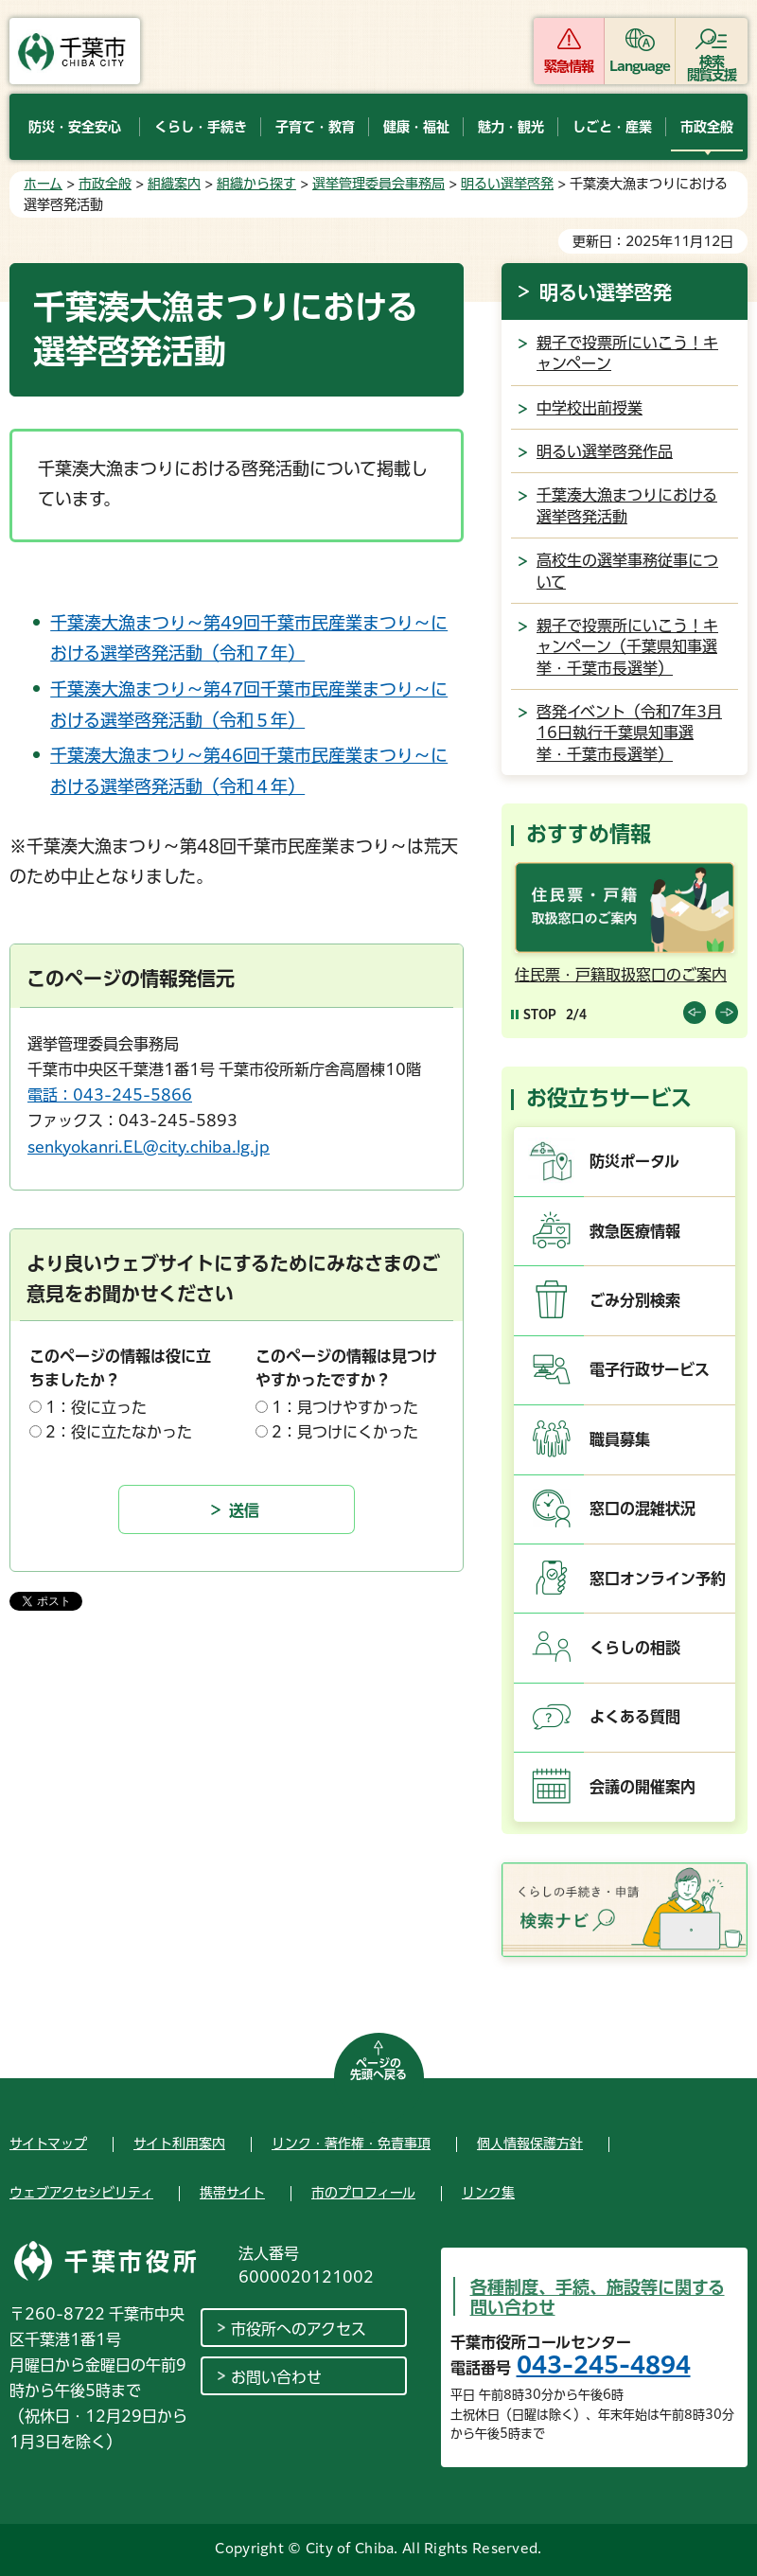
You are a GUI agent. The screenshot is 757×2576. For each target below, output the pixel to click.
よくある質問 (635, 1716)
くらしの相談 (635, 1647)
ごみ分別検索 (635, 1300)
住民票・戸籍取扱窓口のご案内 (621, 974)
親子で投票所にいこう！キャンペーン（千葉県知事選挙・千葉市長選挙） (627, 647)
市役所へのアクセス (298, 2329)
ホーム (43, 183)
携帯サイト (232, 2192)
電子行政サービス (650, 1369)
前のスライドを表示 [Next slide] (726, 1012)
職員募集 (620, 1439)
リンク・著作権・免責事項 (351, 2143)
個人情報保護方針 (530, 2143)
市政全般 (105, 183)
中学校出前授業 (590, 407)
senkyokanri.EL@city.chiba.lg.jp (148, 1147)
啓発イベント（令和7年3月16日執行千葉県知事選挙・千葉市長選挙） (629, 733)
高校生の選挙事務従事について (627, 571)
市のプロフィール (363, 2192)
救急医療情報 (635, 1231)
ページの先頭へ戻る (378, 2068)
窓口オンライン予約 (658, 1578)
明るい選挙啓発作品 (605, 451)
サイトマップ (48, 2143)
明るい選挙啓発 (507, 183)
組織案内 (174, 183)
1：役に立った (96, 1407)
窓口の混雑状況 (642, 1508)
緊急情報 (568, 66)
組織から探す (256, 183)
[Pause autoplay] (533, 1014)
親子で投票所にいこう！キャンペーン (627, 353)
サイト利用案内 (179, 2143)
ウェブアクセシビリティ (81, 2192)
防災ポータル (634, 1161)
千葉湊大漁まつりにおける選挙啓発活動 (627, 505)
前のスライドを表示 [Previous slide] (694, 1012)
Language (640, 66)
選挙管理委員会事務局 (378, 183)
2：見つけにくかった (345, 1431)
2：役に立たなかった (118, 1431)
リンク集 (488, 2192)
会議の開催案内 (642, 1786)
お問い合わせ (276, 2377)
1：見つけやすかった (345, 1407)
